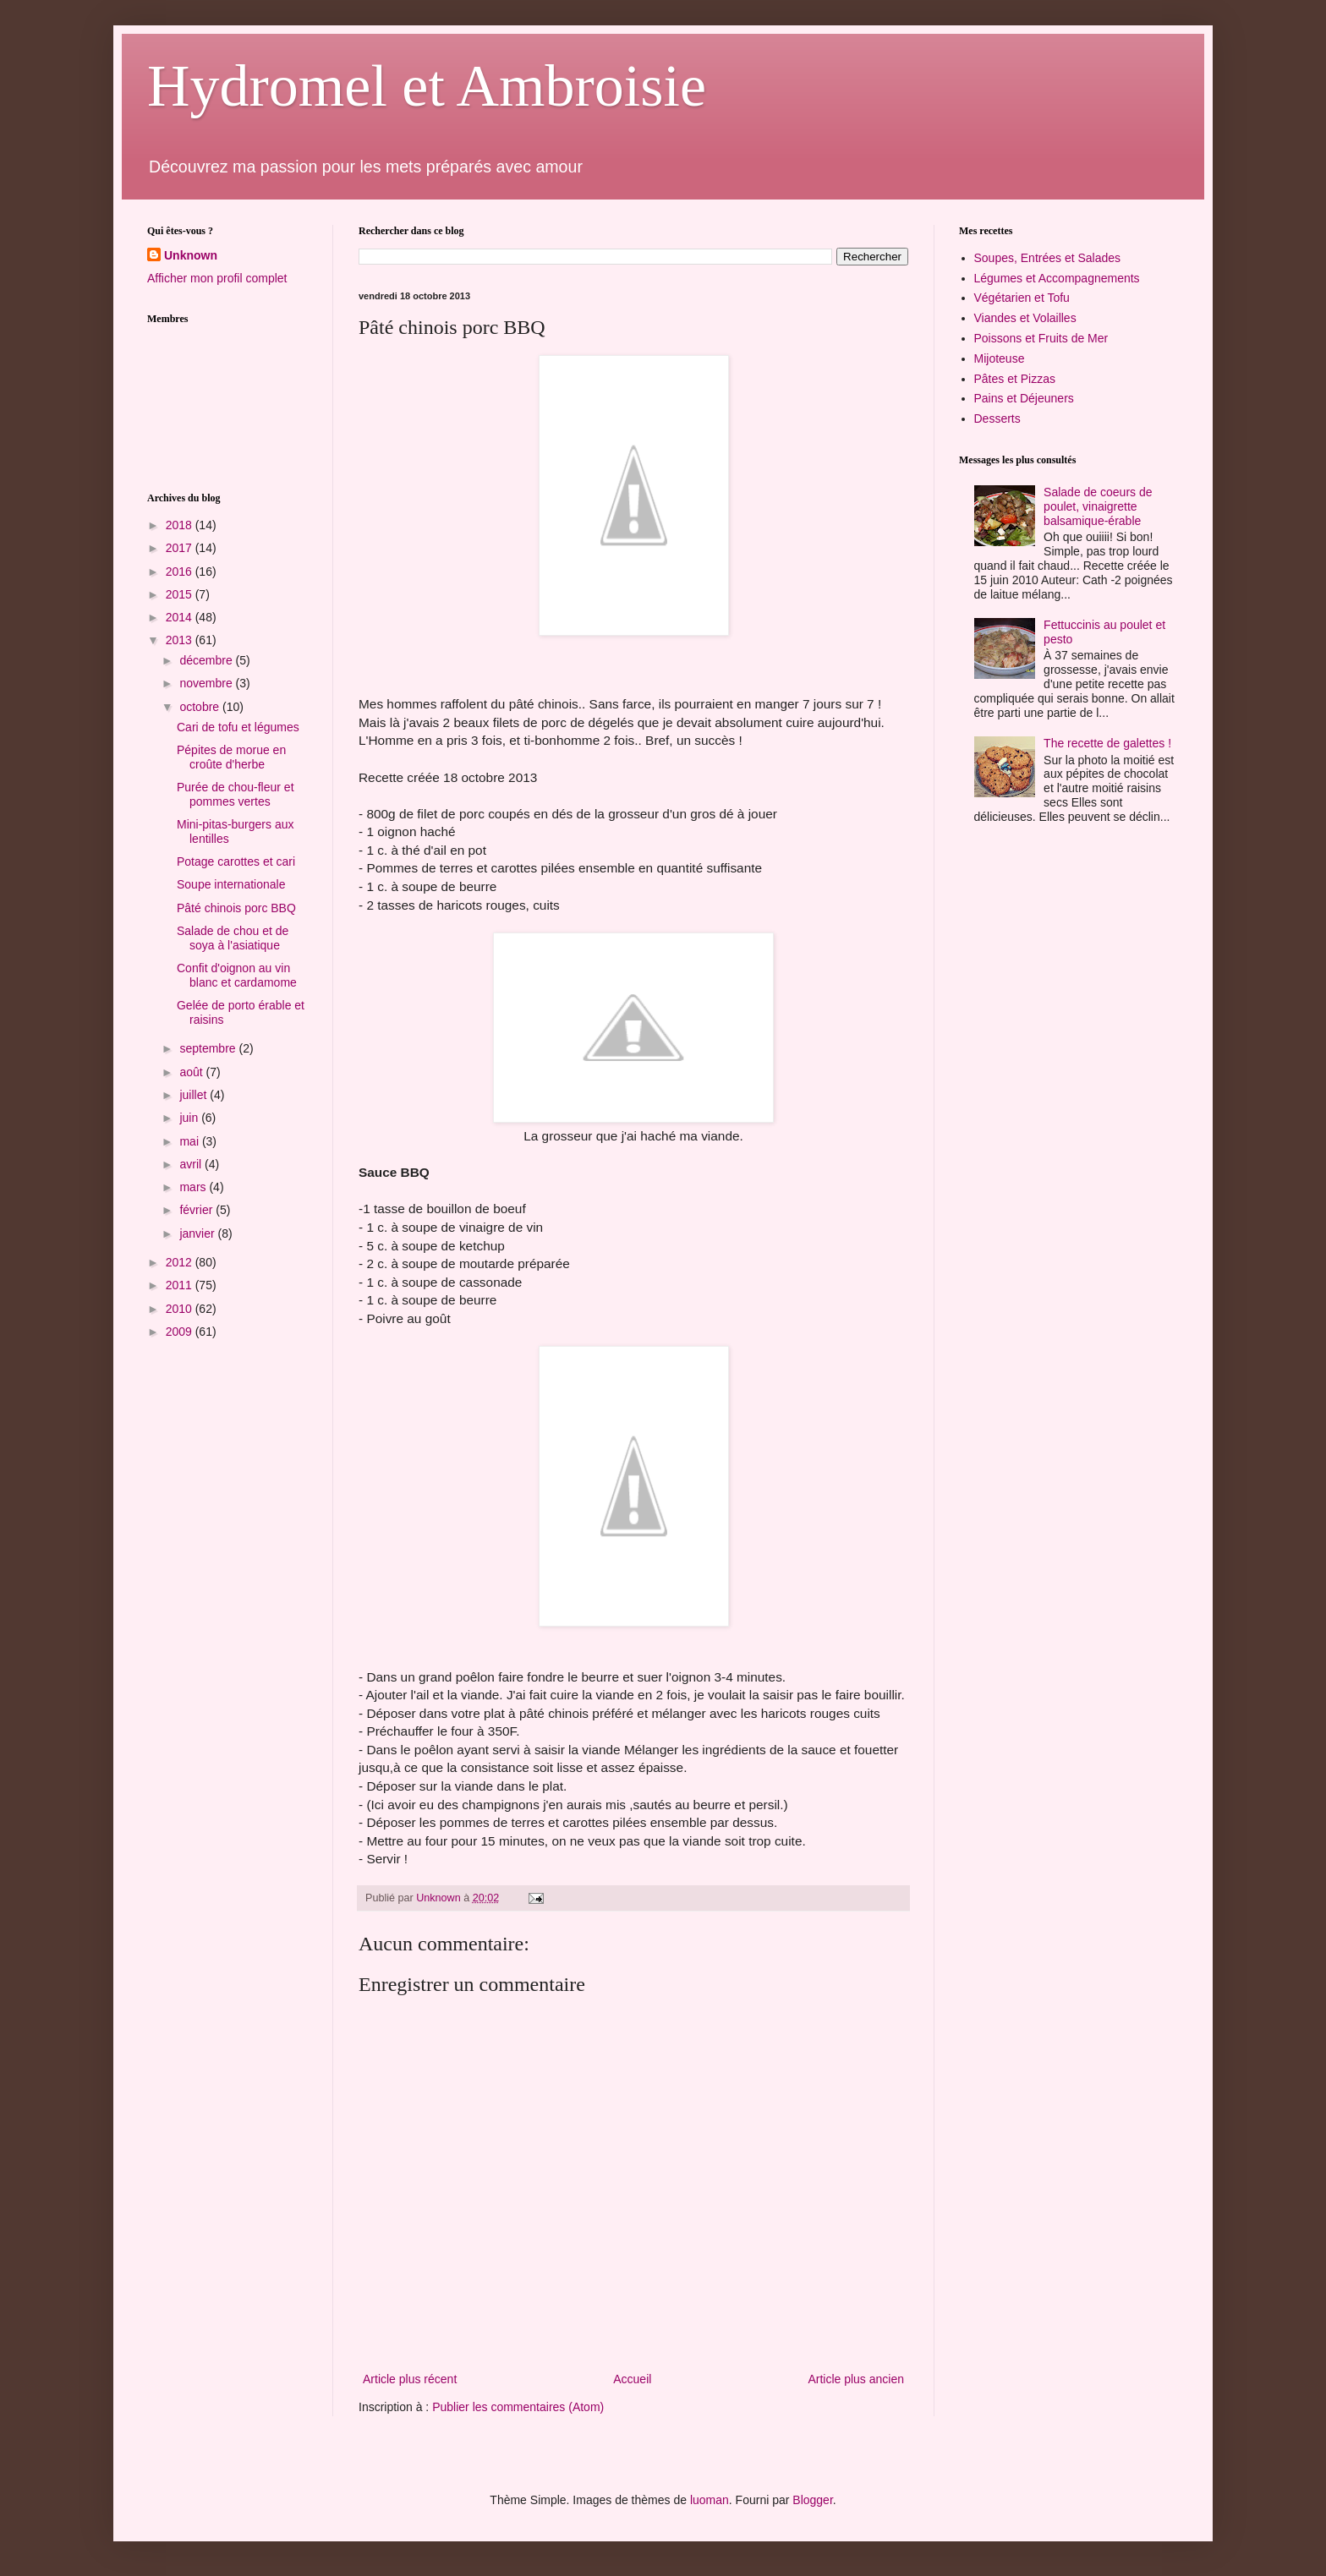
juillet (194, 1095)
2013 (180, 640)
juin (190, 1117)
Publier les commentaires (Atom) (518, 2407)
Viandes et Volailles (1025, 318)
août (192, 1072)
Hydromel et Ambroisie (426, 85)
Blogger (812, 2500)
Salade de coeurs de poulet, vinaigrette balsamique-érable (1098, 506)
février (197, 1210)
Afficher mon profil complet (217, 278)
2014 (180, 617)
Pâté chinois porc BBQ (236, 908)
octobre (200, 707)
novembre (207, 683)
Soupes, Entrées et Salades (1047, 258)
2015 (180, 594)
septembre (208, 1048)
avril (192, 1164)
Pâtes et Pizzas (1015, 379)
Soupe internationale (231, 884)
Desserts (997, 418)
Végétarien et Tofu (1022, 297)
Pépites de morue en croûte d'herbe (231, 757)
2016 (180, 571)
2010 (180, 1308)
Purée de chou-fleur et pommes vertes (235, 794)
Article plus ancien (856, 2379)
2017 (180, 548)
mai (190, 1141)
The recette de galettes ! (1107, 743)
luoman (709, 2500)
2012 (180, 1262)
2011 (180, 1285)
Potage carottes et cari (236, 861)
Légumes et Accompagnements (1057, 278)
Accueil (632, 2379)
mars (194, 1187)
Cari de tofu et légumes (238, 727)
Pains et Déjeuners (1024, 398)
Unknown (190, 255)
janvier (198, 1233)
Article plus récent (410, 2379)
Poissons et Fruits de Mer (1041, 338)
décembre (207, 660)
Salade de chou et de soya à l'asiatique (232, 938)
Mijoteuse (999, 358)
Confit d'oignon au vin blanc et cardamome (237, 975)
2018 (180, 525)
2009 (180, 1331)
